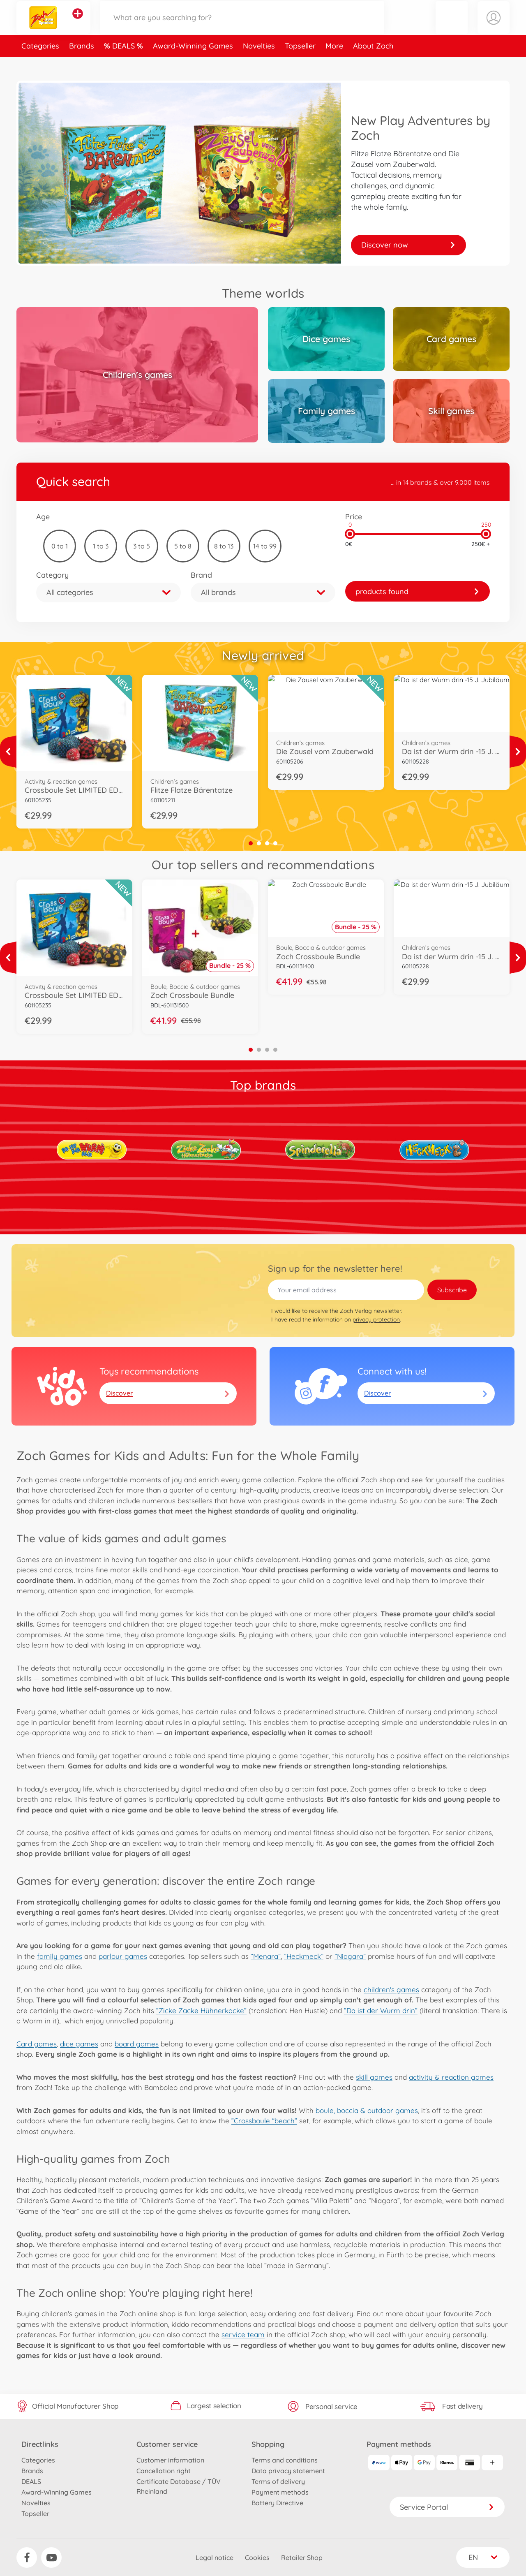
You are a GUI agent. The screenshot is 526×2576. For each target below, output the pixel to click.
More (334, 63)
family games (59, 1956)
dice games (79, 2043)
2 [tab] (259, 843)
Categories (40, 63)
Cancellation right (163, 2471)
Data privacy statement (288, 2471)
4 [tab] (275, 843)
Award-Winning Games (193, 63)
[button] (452, 26)
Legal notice (214, 2557)
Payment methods (280, 2492)
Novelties (259, 63)
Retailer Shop (302, 2557)
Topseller (300, 63)
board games (137, 2043)
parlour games (123, 1956)
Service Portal (447, 2507)
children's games (391, 1989)
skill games (374, 2077)
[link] (417, 591)
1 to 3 (100, 546)
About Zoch (373, 63)
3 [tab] (267, 843)
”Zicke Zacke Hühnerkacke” (201, 2010)
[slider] (350, 534)
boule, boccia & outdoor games (367, 2110)
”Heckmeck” (303, 1956)
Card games (36, 2043)
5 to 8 (182, 546)
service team (243, 2334)
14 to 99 (265, 546)
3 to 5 (141, 546)
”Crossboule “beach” (264, 2120)
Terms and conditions (284, 2460)
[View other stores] (77, 22)
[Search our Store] (242, 26)
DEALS (124, 63)
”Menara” (266, 1956)
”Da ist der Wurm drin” (381, 2010)
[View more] (8, 751)
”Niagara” (350, 1956)
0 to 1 (59, 546)
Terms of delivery (278, 2481)
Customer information (170, 2460)
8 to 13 (223, 546)
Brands (81, 63)
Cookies (257, 2557)
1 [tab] (251, 843)
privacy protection (376, 1319)
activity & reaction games (451, 2077)
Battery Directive (277, 2503)
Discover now (408, 245)
